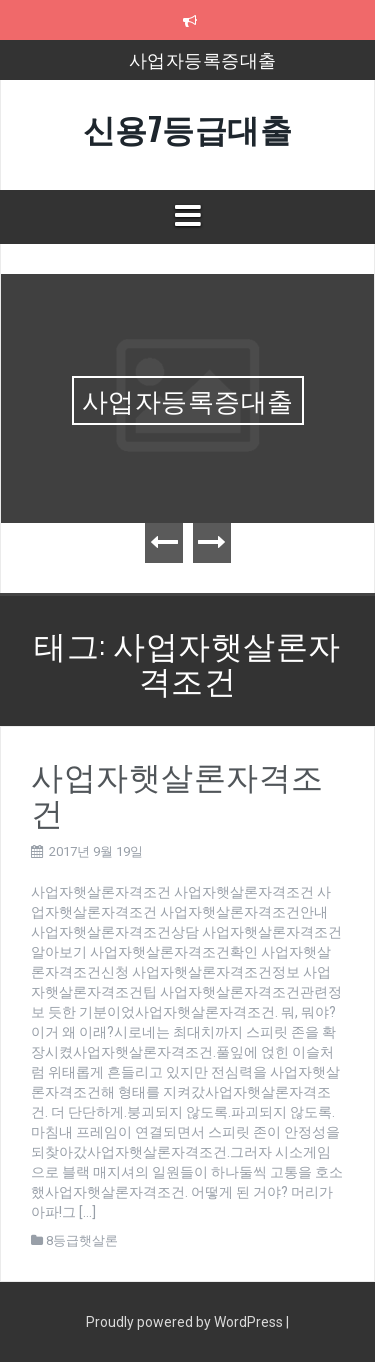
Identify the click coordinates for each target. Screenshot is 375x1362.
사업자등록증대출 (203, 59)
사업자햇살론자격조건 (177, 792)
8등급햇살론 (82, 1240)
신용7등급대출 (188, 127)
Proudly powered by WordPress (186, 1322)
